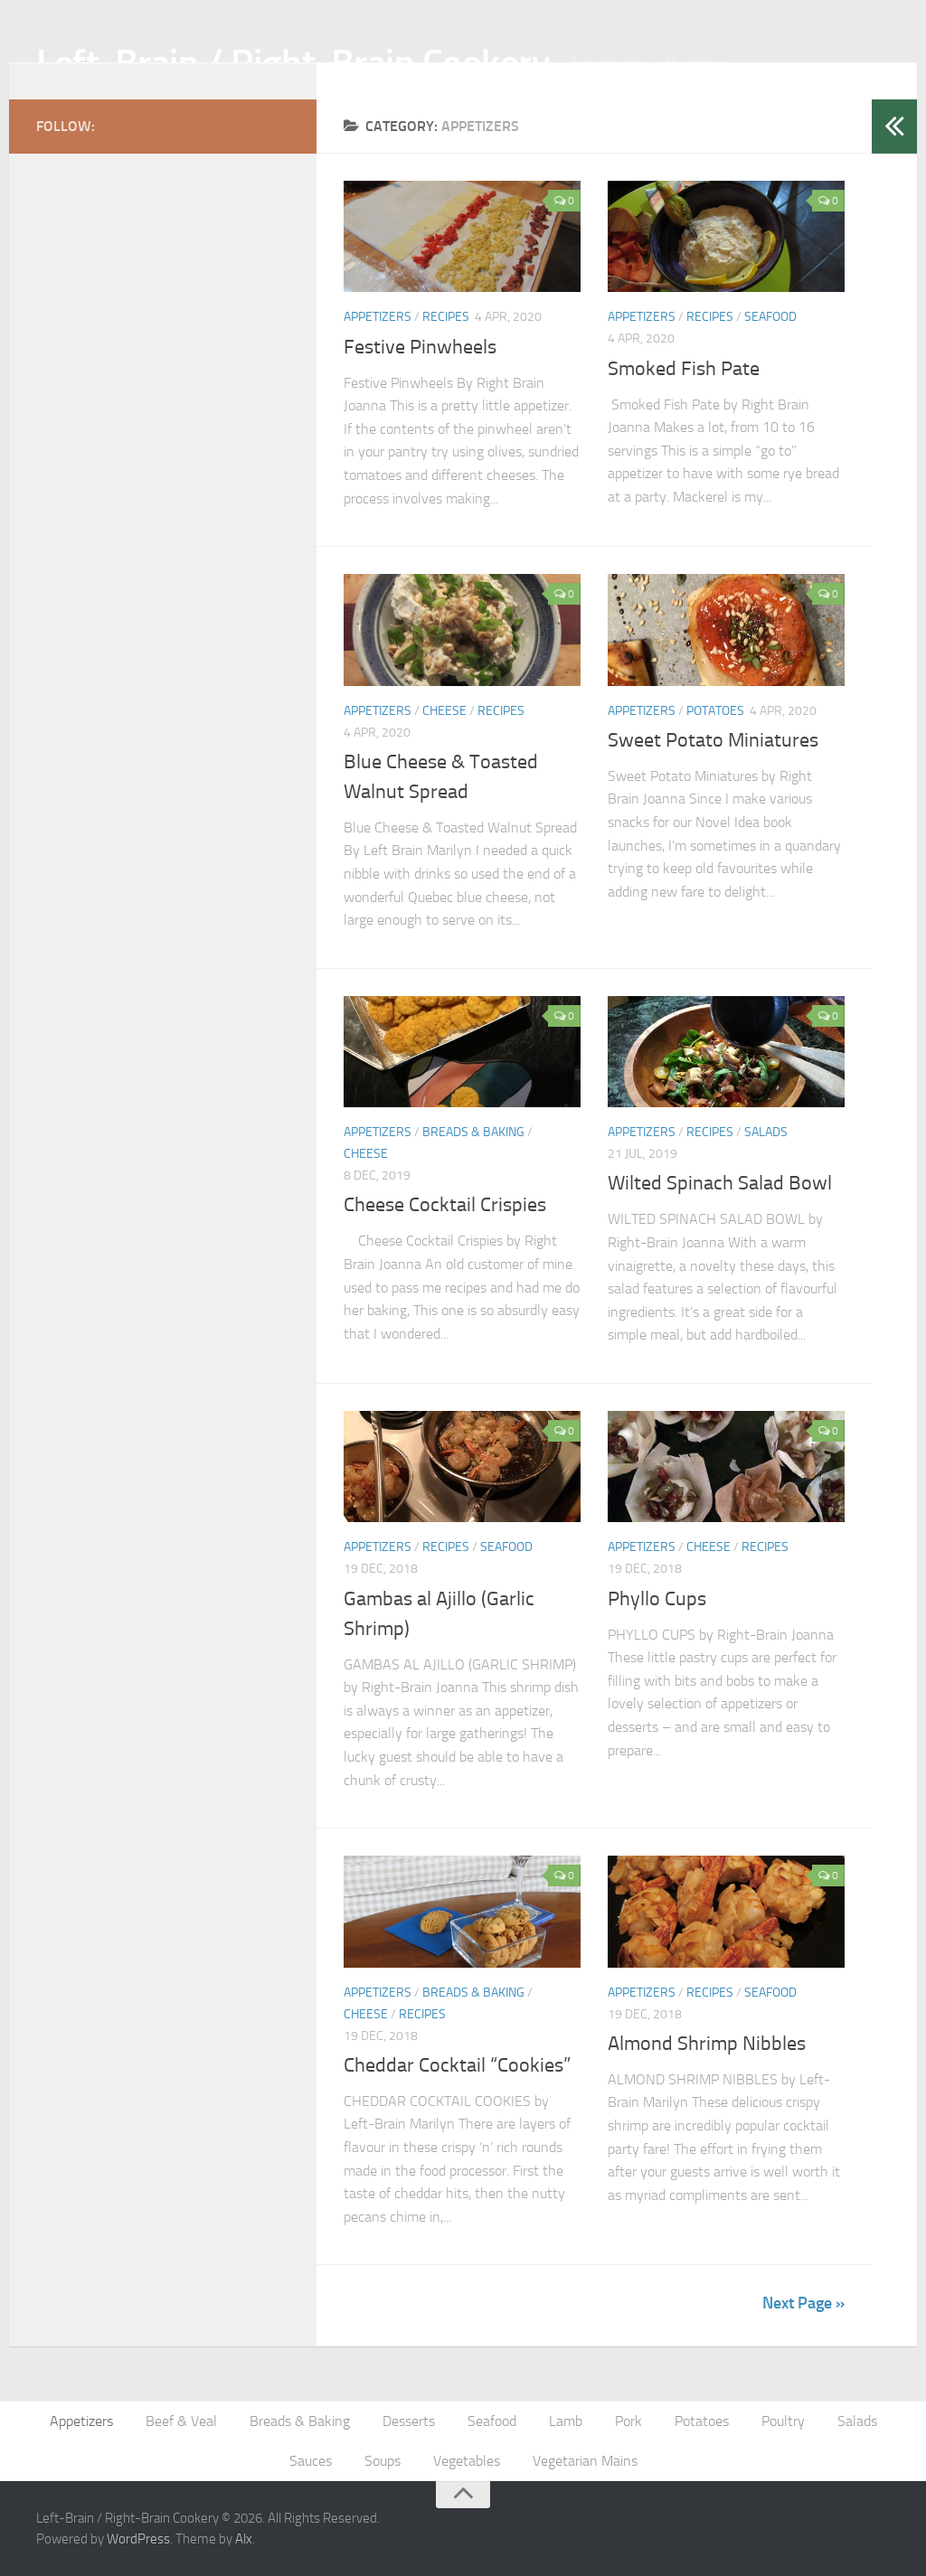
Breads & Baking (473, 1132)
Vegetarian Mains (585, 2460)
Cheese (444, 711)
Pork (628, 2421)
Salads (766, 1132)
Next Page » (803, 2303)
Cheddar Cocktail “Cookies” (457, 2065)
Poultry (783, 2421)
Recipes (445, 316)
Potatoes (715, 711)
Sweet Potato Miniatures (713, 740)
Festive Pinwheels (420, 347)
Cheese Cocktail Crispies (445, 1205)
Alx (243, 2539)
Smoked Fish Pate (684, 369)
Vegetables (466, 2460)
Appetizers (377, 316)
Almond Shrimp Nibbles (707, 2043)
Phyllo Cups (657, 1599)
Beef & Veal (181, 2421)
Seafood (770, 316)
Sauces (310, 2460)
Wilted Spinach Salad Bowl (720, 1183)
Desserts (409, 2421)
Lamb (565, 2421)
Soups (382, 2460)
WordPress (138, 2539)
